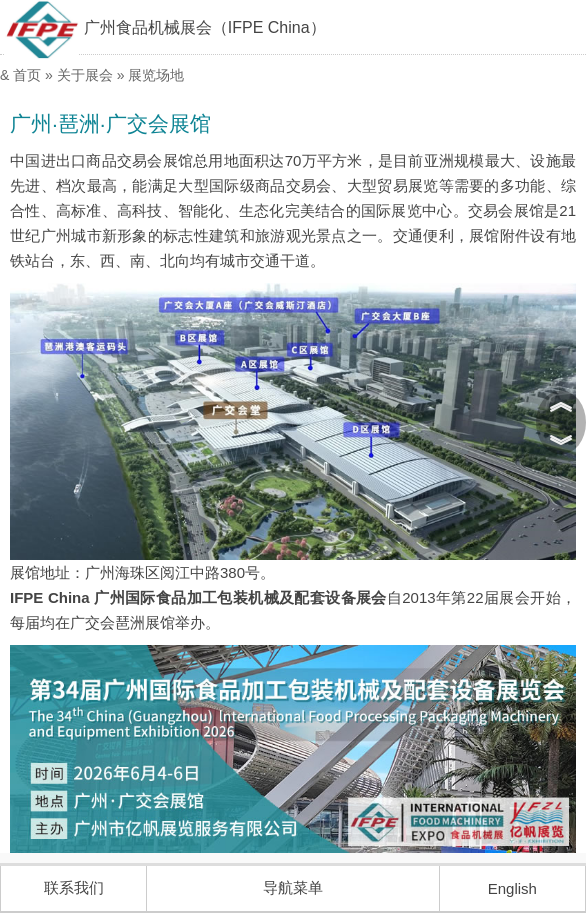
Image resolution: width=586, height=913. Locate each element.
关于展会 (85, 75)
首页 (27, 75)
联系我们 (74, 887)
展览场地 (156, 75)
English (512, 888)
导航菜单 (293, 887)
